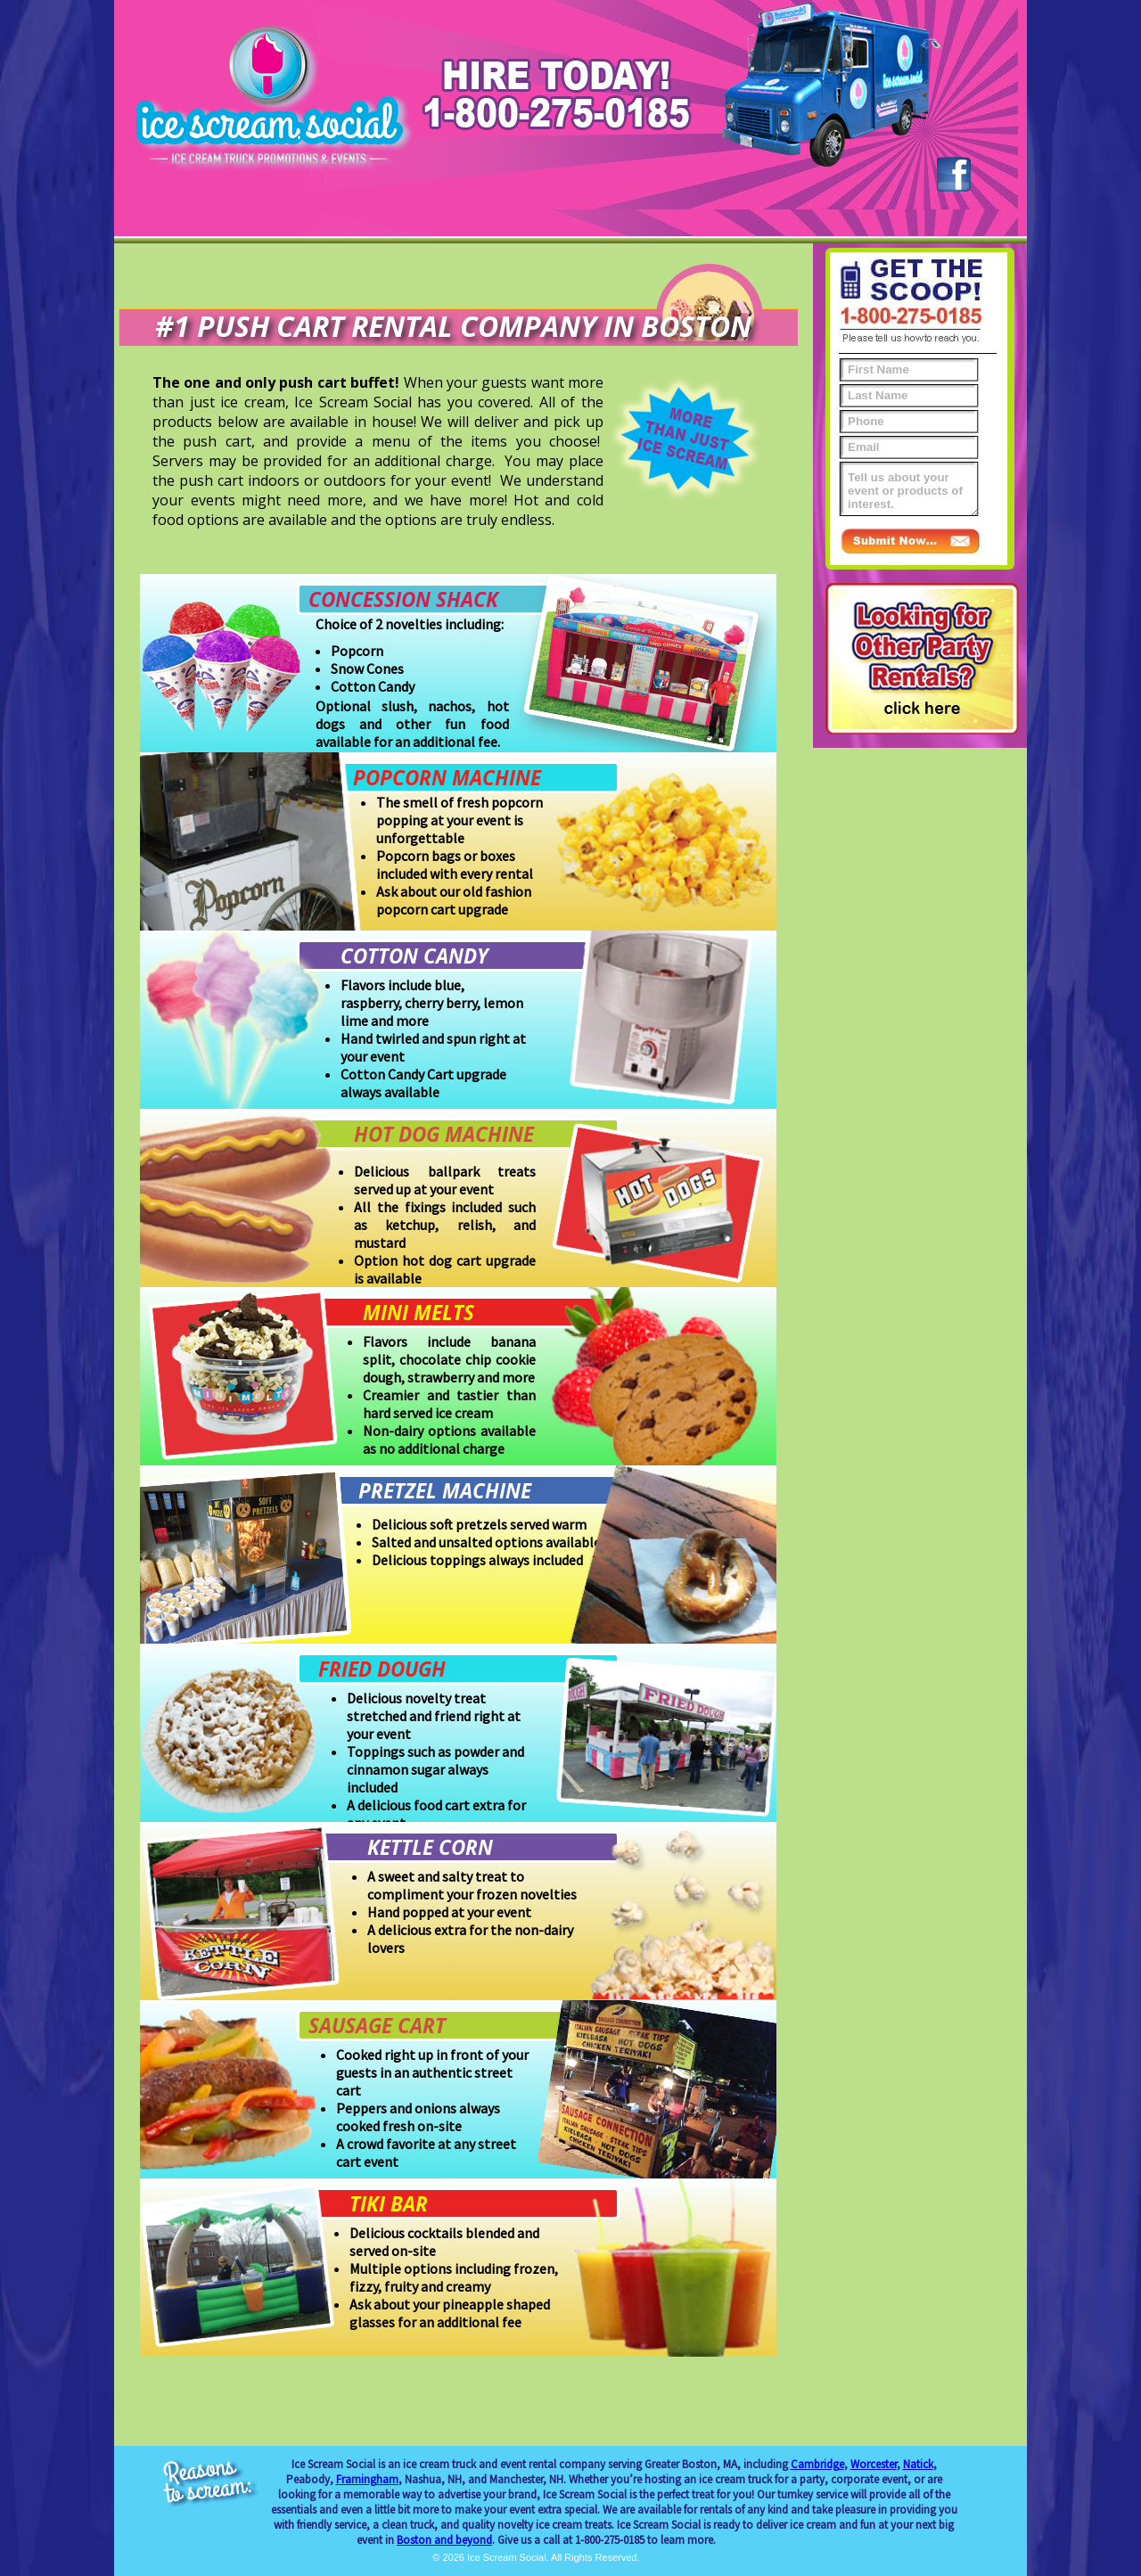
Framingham (367, 2479)
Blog (967, 218)
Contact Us (854, 218)
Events (287, 218)
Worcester (873, 2464)
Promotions (400, 218)
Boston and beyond (444, 2539)
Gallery (740, 218)
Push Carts (513, 218)
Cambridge (817, 2464)
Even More (627, 218)
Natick (918, 2464)
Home (174, 218)
